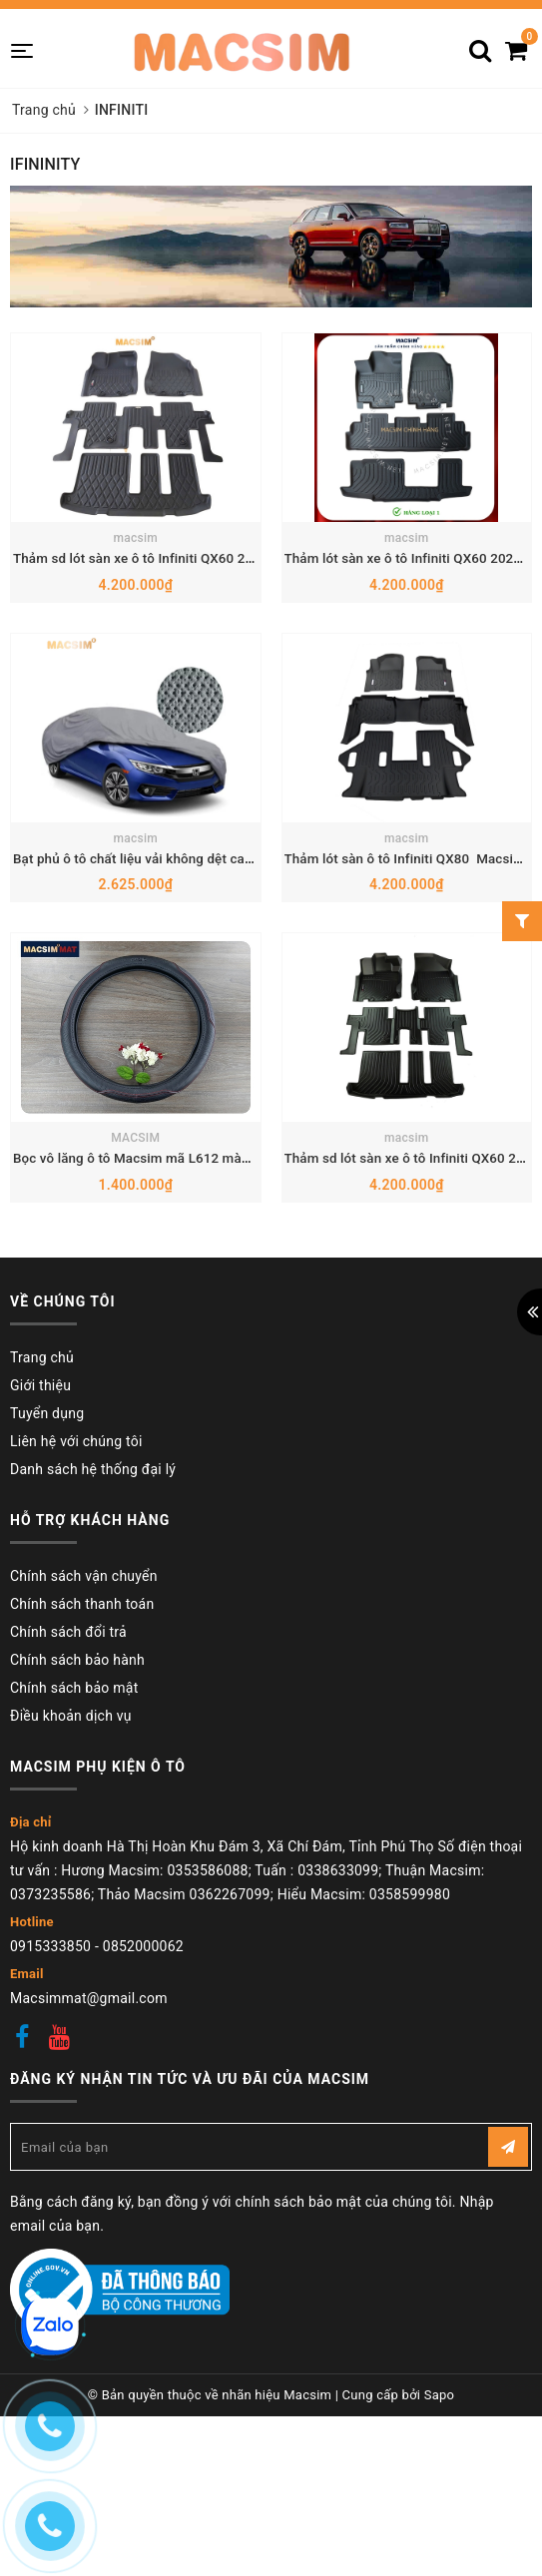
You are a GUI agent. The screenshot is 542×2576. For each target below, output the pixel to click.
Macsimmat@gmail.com (89, 2216)
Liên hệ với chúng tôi (76, 1659)
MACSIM (135, 1356)
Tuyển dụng (47, 1631)
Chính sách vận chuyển (84, 1794)
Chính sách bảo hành (77, 1877)
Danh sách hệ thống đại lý (93, 1687)
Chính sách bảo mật (74, 1905)
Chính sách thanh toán (82, 1821)
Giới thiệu (40, 1603)
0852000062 (143, 2164)
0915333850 (50, 2164)
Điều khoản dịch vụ (71, 1933)
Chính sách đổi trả (68, 1849)
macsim (136, 611)
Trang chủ (42, 1575)
